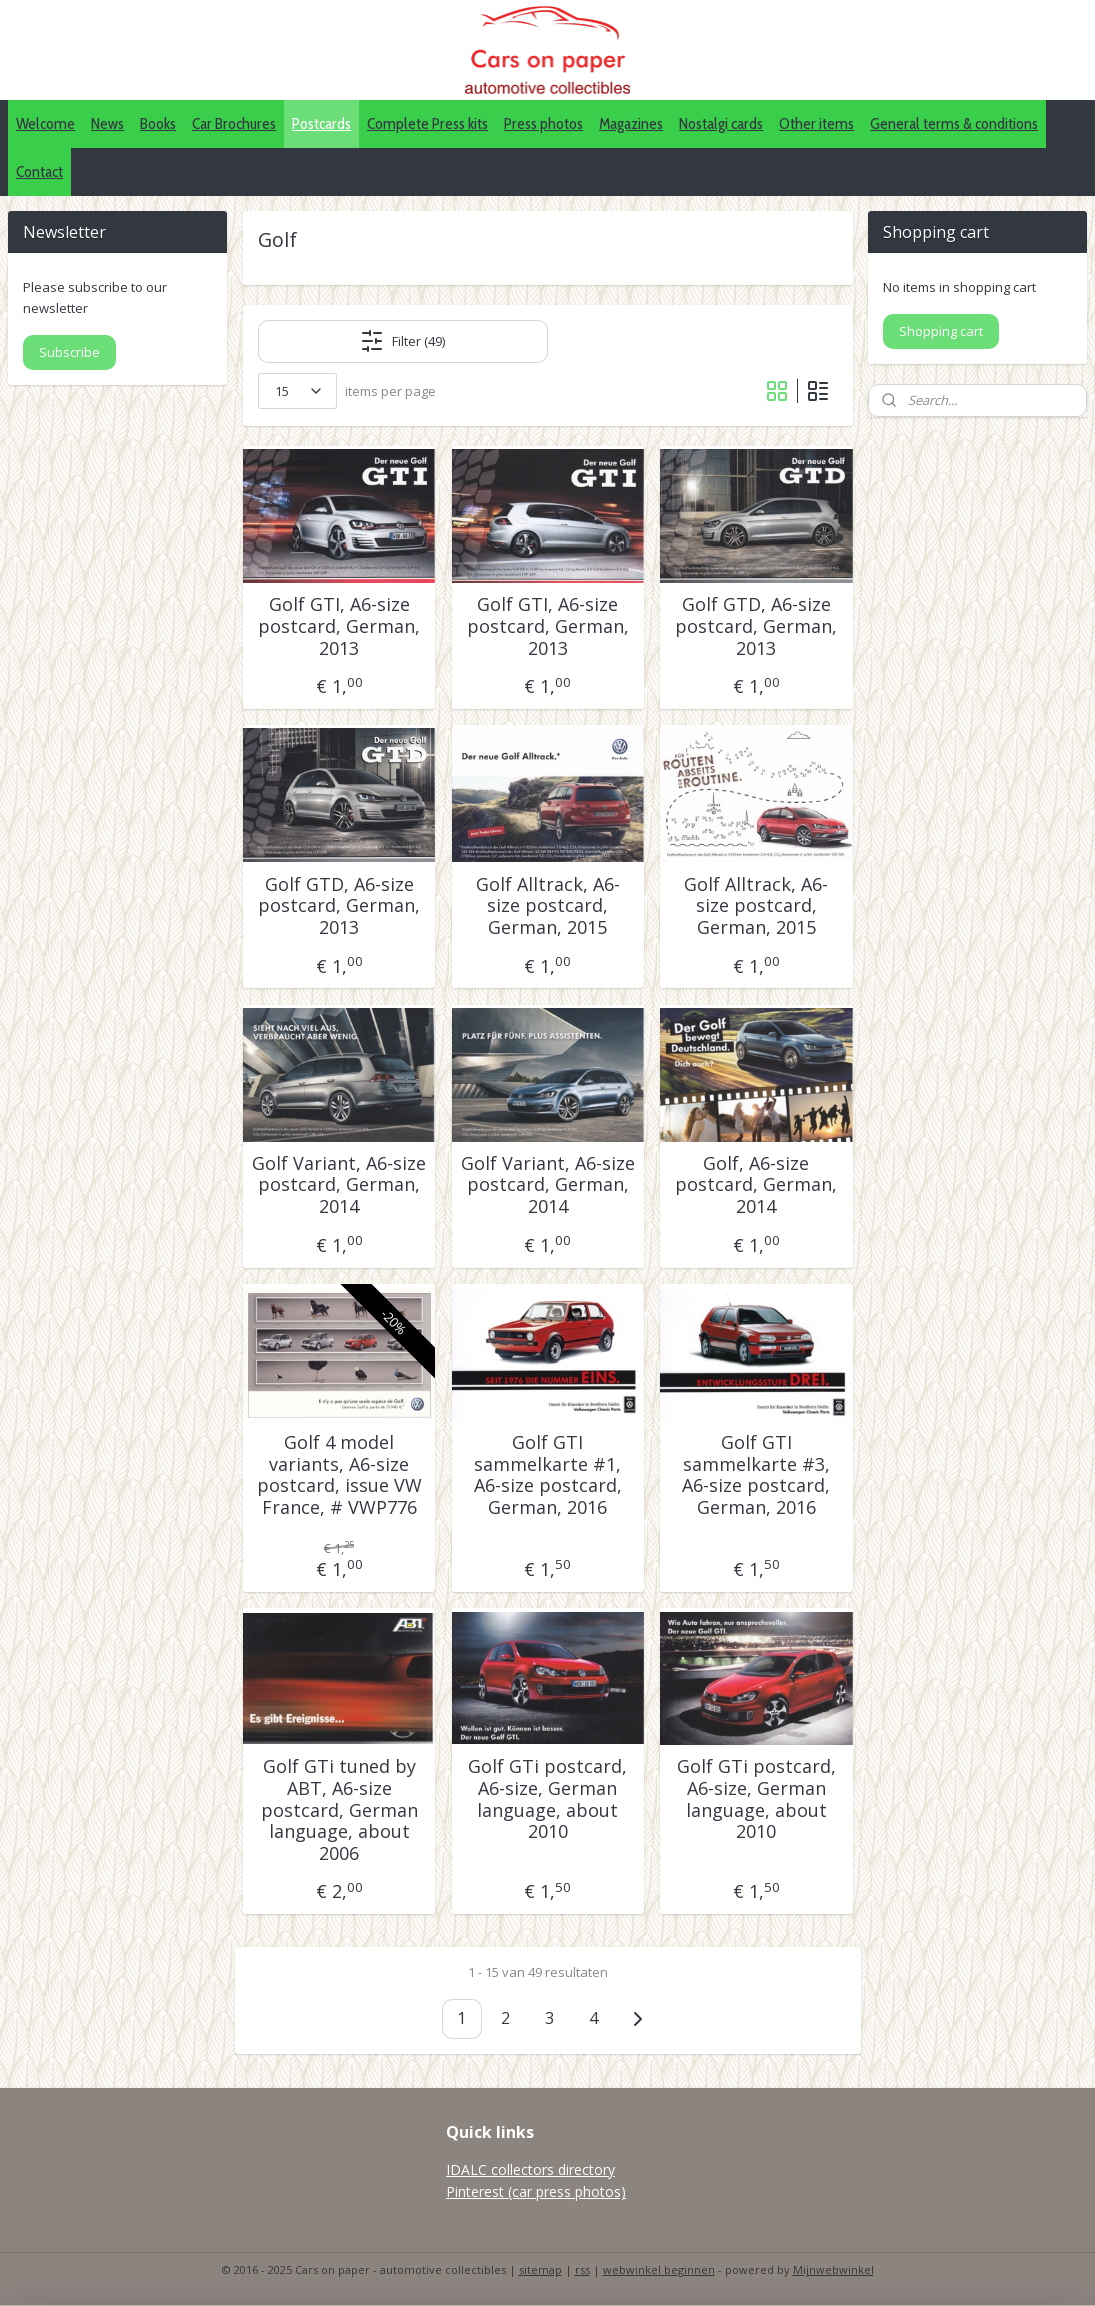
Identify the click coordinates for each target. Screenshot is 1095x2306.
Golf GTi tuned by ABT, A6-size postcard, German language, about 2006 (338, 1810)
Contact (39, 171)
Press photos (543, 123)
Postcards (321, 123)
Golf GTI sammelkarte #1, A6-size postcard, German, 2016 (547, 1475)
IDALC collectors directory (530, 2169)
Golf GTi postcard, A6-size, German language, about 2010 (547, 1799)
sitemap (540, 2269)
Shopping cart (941, 331)
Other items (816, 123)
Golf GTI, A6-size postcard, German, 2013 (339, 626)
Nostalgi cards (721, 123)
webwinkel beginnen (659, 2269)
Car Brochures (234, 123)
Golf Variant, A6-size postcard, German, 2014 (339, 1184)
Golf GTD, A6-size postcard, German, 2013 (756, 626)
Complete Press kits (427, 123)
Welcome (45, 123)
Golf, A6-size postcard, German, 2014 (756, 1184)
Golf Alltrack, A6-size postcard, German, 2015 (547, 905)
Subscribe (69, 352)
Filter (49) (402, 341)
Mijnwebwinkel (833, 2269)
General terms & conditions (954, 123)
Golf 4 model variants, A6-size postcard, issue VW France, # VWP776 (338, 1475)
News (107, 123)
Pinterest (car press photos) (536, 2191)
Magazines (631, 123)
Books (158, 123)
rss (582, 2269)
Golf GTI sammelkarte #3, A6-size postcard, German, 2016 (756, 1475)
